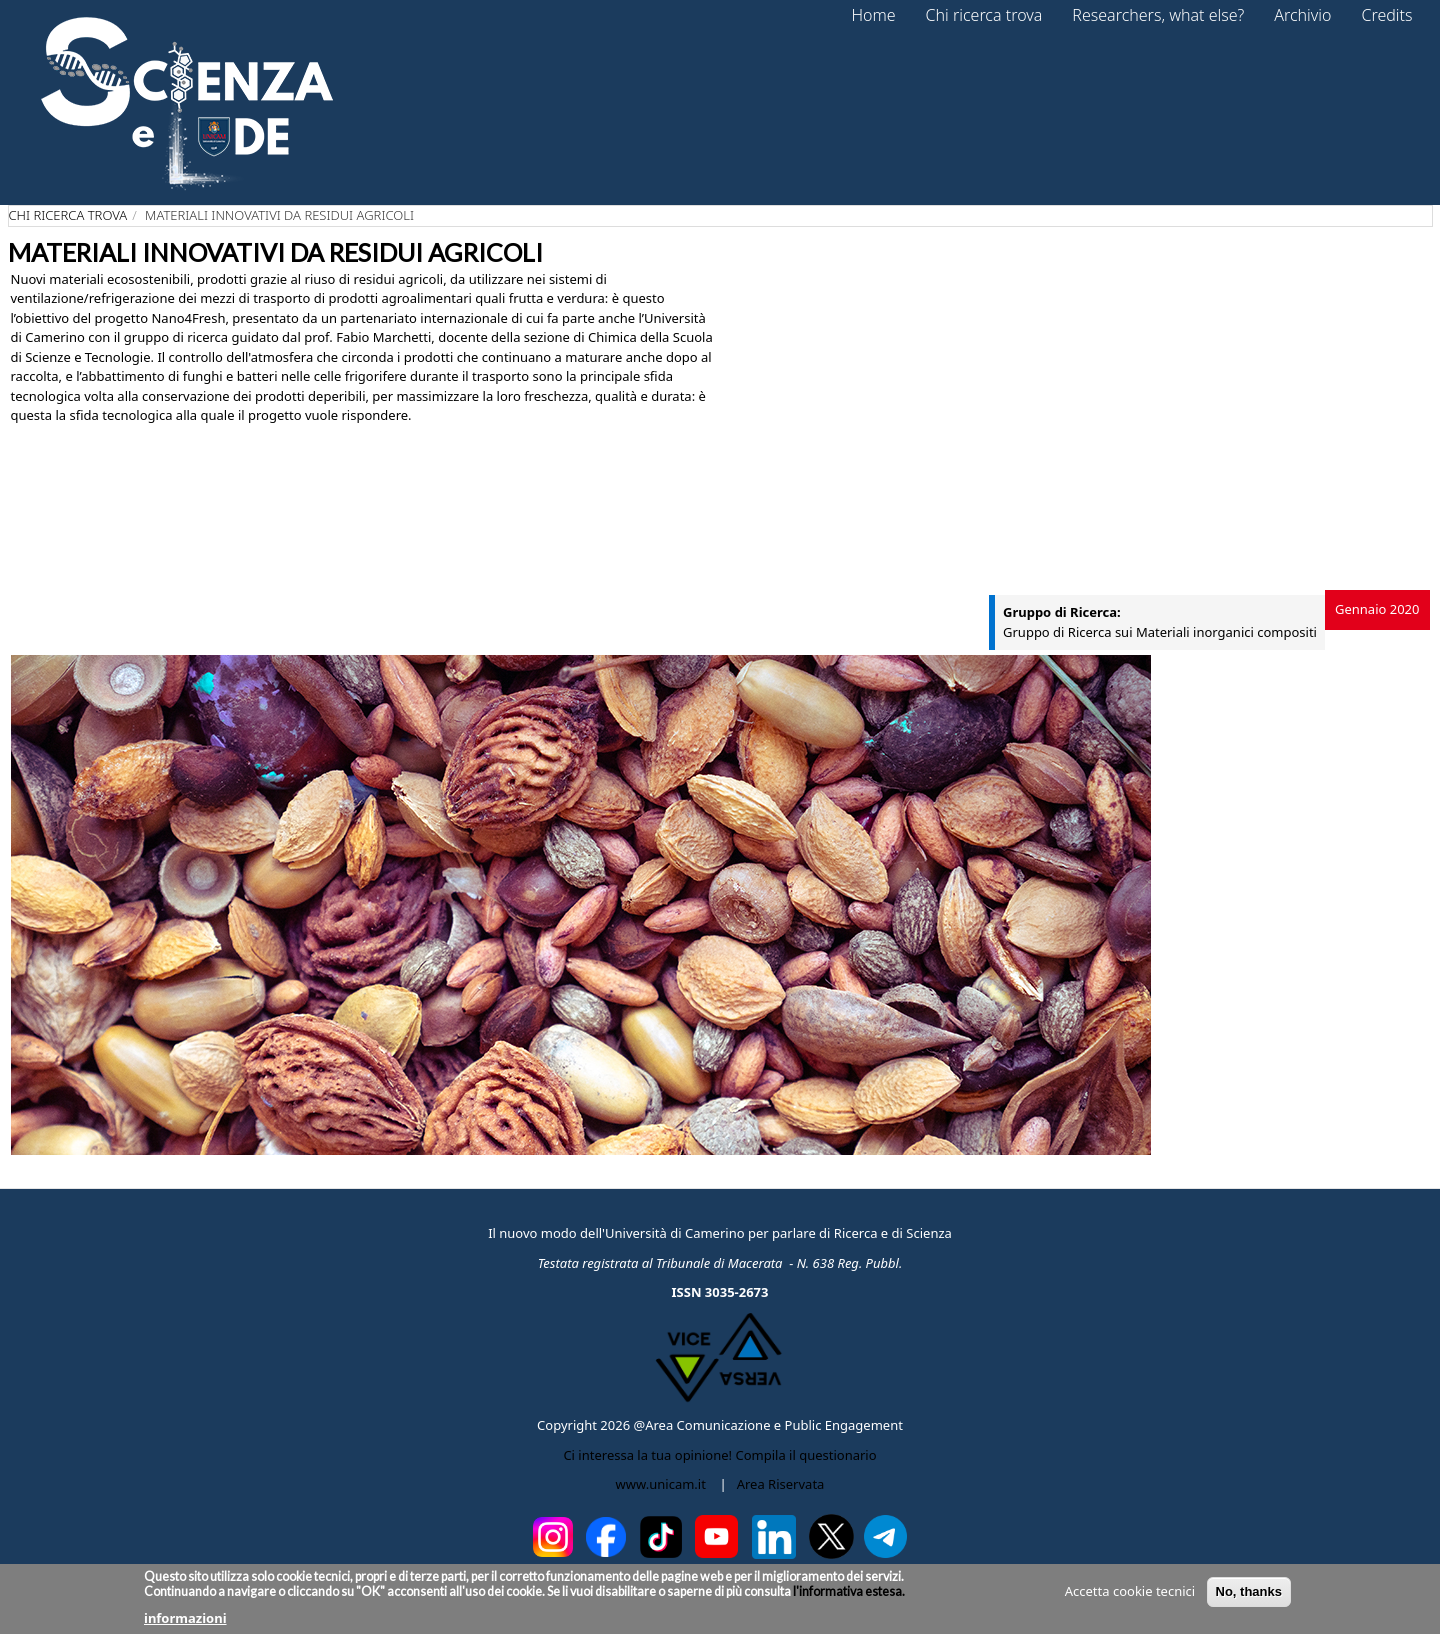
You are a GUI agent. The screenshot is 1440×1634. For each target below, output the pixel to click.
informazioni (185, 1618)
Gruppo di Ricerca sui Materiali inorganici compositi (1160, 632)
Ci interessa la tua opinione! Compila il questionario (719, 1455)
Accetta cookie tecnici (1130, 1591)
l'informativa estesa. (848, 1591)
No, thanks (1249, 1591)
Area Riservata (781, 1484)
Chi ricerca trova (68, 215)
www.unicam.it (661, 1484)
